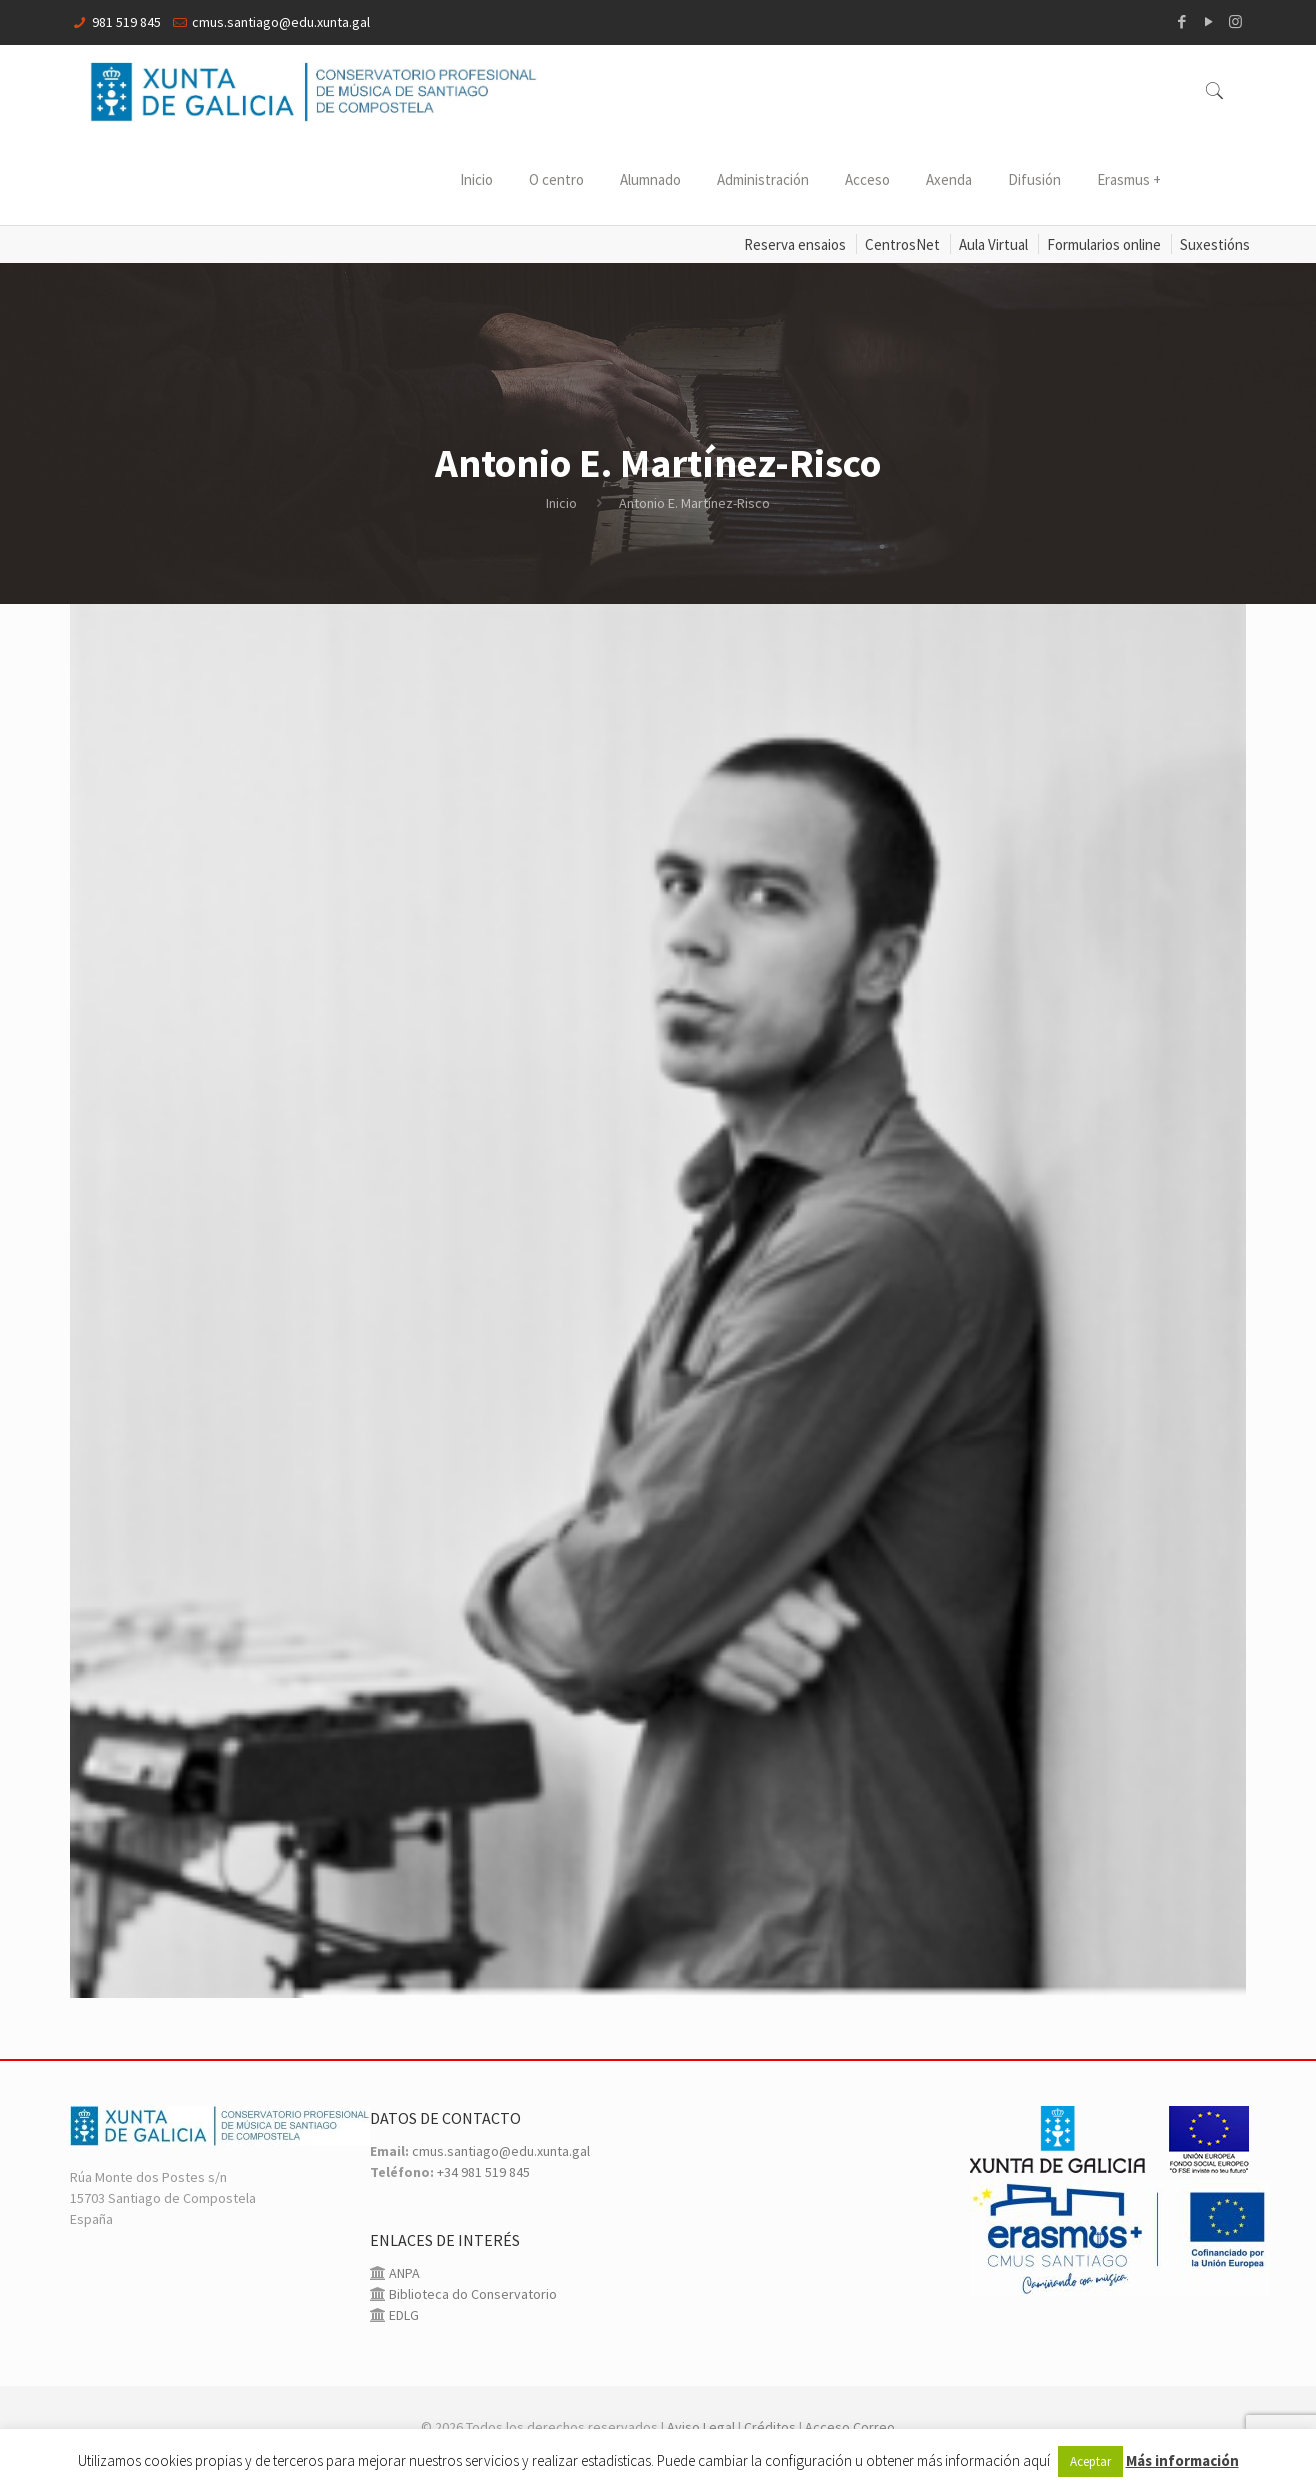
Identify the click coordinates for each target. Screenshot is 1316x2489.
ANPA (403, 2273)
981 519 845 (126, 22)
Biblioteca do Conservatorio (471, 2294)
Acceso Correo (850, 2427)
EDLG (402, 2315)
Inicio (561, 503)
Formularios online (1104, 244)
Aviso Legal (701, 2427)
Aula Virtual (993, 244)
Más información (1182, 2460)
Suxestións (1215, 244)
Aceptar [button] (1090, 2461)
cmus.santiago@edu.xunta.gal (281, 22)
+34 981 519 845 (483, 2172)
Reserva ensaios (795, 244)
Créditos (770, 2427)
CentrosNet (902, 244)
